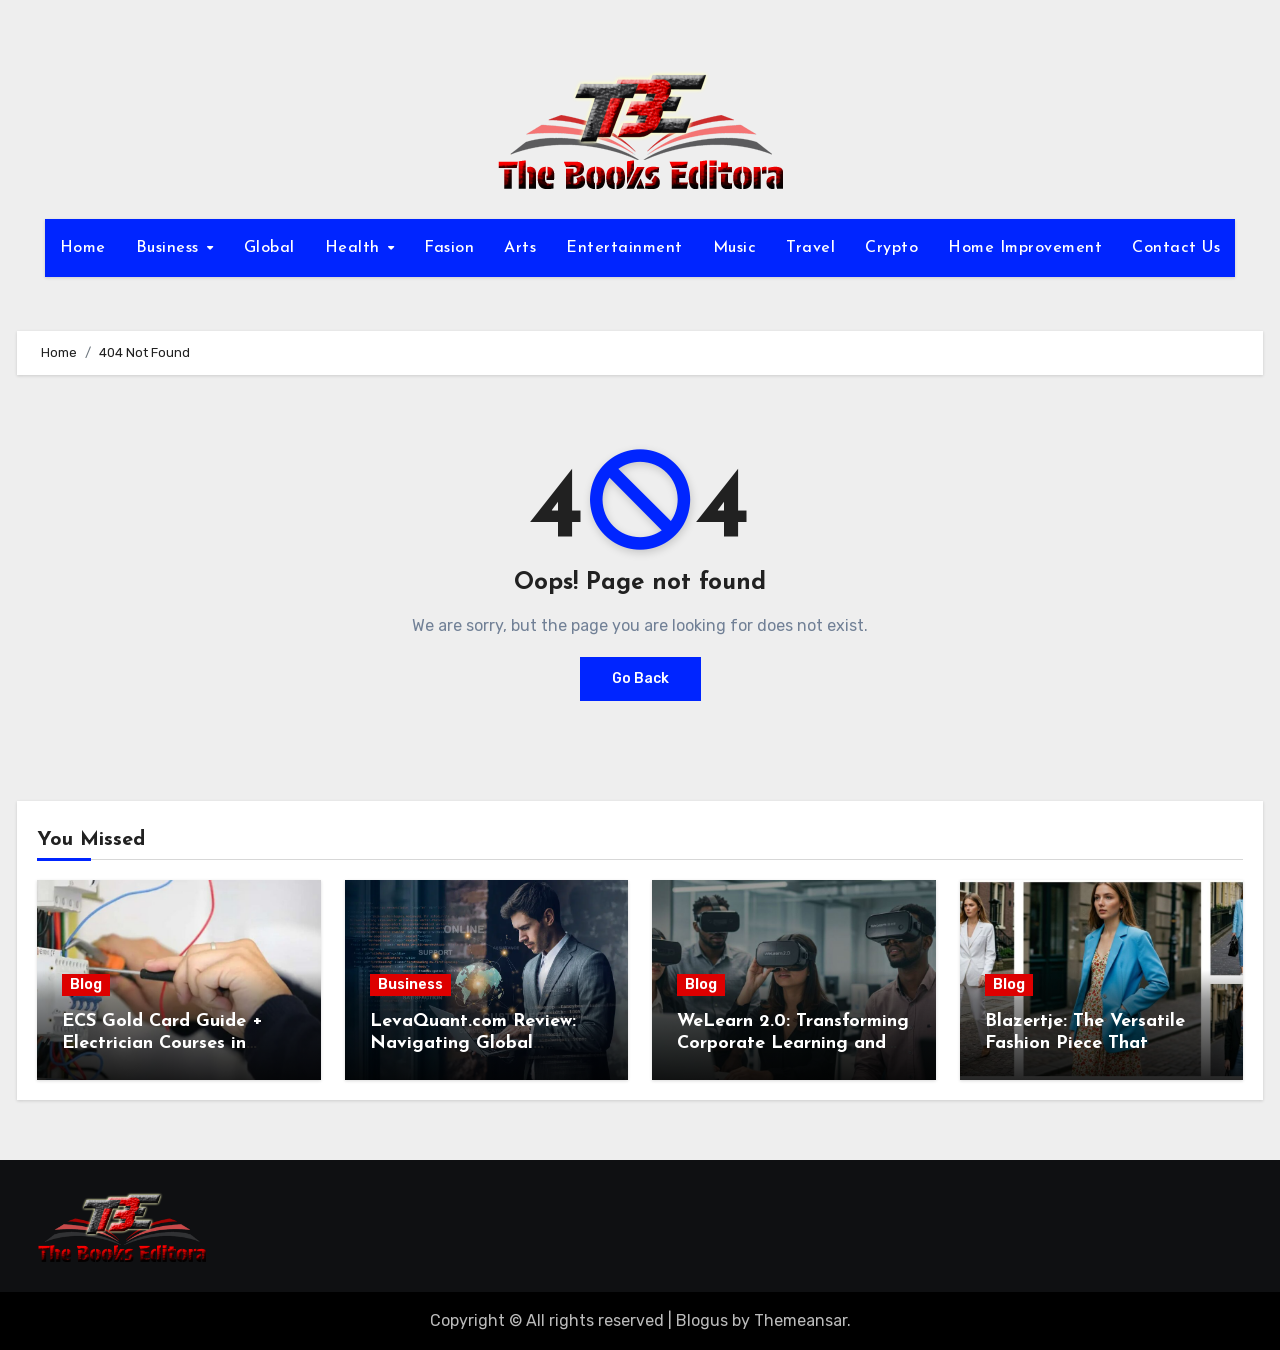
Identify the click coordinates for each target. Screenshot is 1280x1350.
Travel (810, 248)
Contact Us (1176, 248)
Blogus (702, 1320)
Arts (520, 248)
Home (83, 248)
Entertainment (624, 248)
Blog (86, 984)
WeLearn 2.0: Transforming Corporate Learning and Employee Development (793, 1043)
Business (170, 248)
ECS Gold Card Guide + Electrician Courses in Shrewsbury (162, 1043)
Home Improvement (1025, 248)
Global (269, 248)
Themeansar (800, 1320)
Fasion (449, 248)
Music (735, 248)
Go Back (640, 678)
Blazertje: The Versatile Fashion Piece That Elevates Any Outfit (1085, 1043)
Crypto (891, 248)
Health (355, 248)
